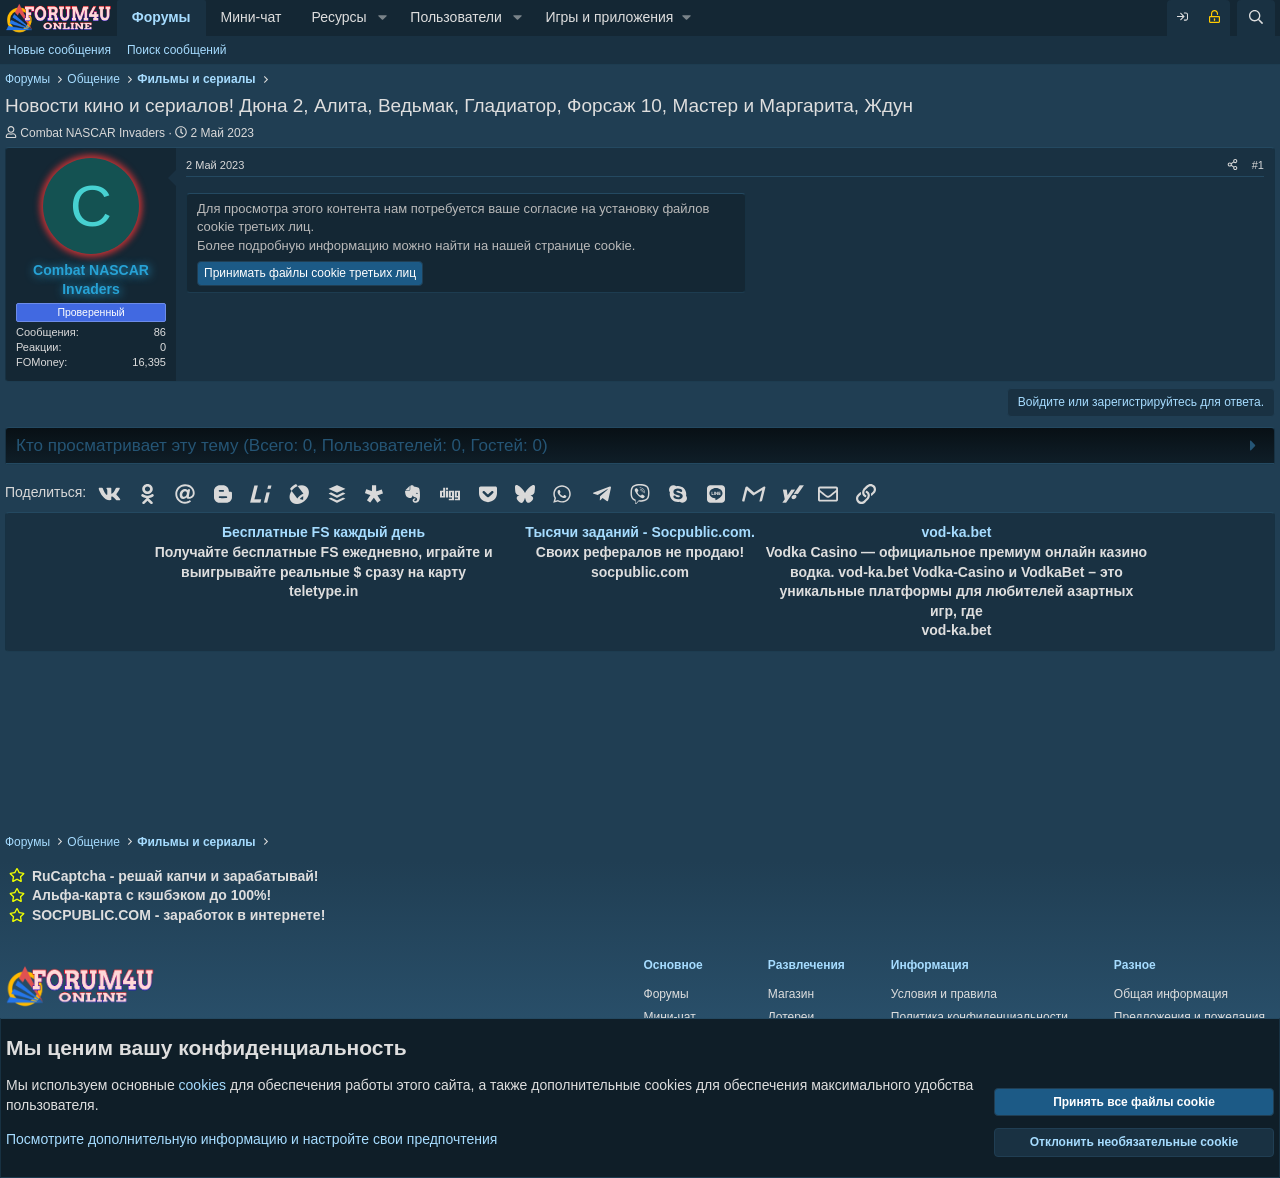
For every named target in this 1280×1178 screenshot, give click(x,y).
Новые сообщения (59, 50)
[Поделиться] (1232, 165)
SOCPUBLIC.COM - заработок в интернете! (178, 915)
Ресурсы (338, 17)
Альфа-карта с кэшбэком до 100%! (151, 895)
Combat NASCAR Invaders (92, 133)
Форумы (161, 17)
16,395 (149, 362)
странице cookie (583, 245)
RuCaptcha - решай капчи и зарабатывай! (175, 876)
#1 (1258, 165)
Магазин (791, 994)
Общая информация (1171, 994)
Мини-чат (251, 17)
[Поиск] (1256, 18)
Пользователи (455, 17)
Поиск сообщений (176, 50)
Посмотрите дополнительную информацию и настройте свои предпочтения (251, 1138)
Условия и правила (944, 994)
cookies (202, 1085)
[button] (382, 18)
